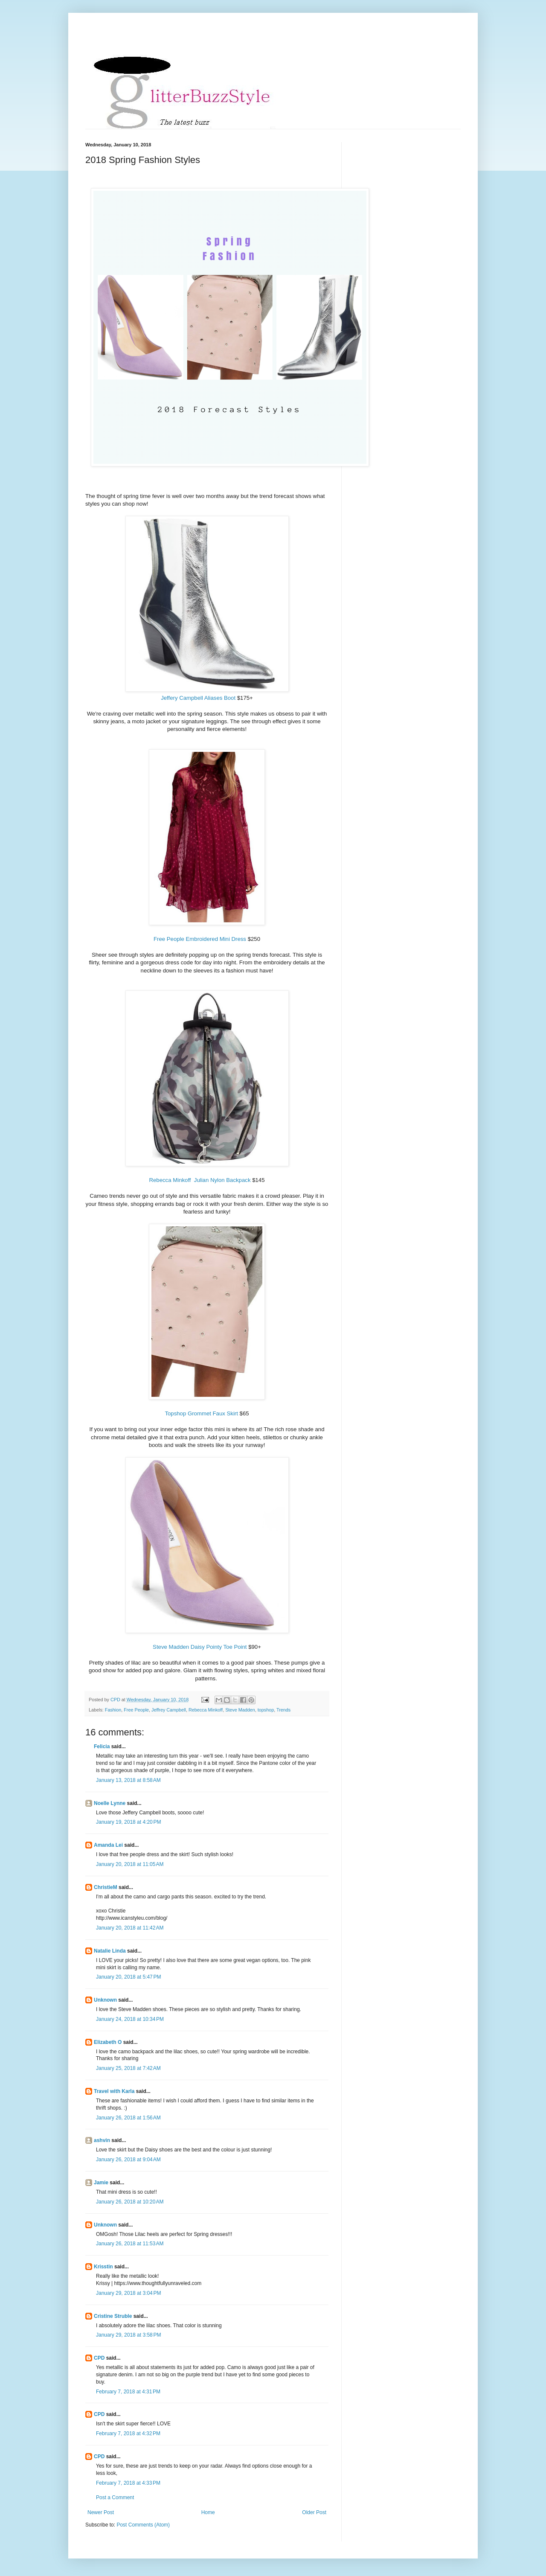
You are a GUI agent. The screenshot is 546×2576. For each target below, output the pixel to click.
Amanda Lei (108, 1845)
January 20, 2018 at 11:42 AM (129, 1928)
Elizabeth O (108, 2042)
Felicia (102, 1746)
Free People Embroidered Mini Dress (200, 939)
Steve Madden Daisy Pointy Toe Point (200, 1647)
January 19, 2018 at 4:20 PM (128, 1822)
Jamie (101, 2183)
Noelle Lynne (109, 1803)
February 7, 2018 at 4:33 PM (128, 2483)
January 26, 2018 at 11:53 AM (129, 2244)
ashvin (102, 2140)
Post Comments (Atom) (143, 2525)
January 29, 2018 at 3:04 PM (128, 2293)
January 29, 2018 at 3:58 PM (128, 2335)
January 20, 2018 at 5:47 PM (128, 1977)
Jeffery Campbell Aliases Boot (199, 698)
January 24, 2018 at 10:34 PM (130, 2019)
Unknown (105, 2000)
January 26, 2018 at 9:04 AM (128, 2160)
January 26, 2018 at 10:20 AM (129, 2202)
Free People (136, 1709)
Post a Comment (115, 2497)
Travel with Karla (114, 2091)
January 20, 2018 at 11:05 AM (129, 1864)
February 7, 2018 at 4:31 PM (128, 2392)
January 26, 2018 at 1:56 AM (128, 2118)
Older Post (314, 2512)
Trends (283, 1709)
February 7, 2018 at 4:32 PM (128, 2433)
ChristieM (105, 1887)
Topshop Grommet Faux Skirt (202, 1413)
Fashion (113, 1709)
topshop (266, 1709)
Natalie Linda (110, 1951)
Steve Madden (240, 1709)
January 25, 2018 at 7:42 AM (128, 2068)
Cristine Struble (113, 2316)
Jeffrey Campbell (168, 1709)
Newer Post (100, 2512)
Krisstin (103, 2267)
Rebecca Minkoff (206, 1709)
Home (208, 2512)
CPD (99, 2358)
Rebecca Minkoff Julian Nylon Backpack (200, 1180)
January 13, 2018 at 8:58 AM (128, 1780)
